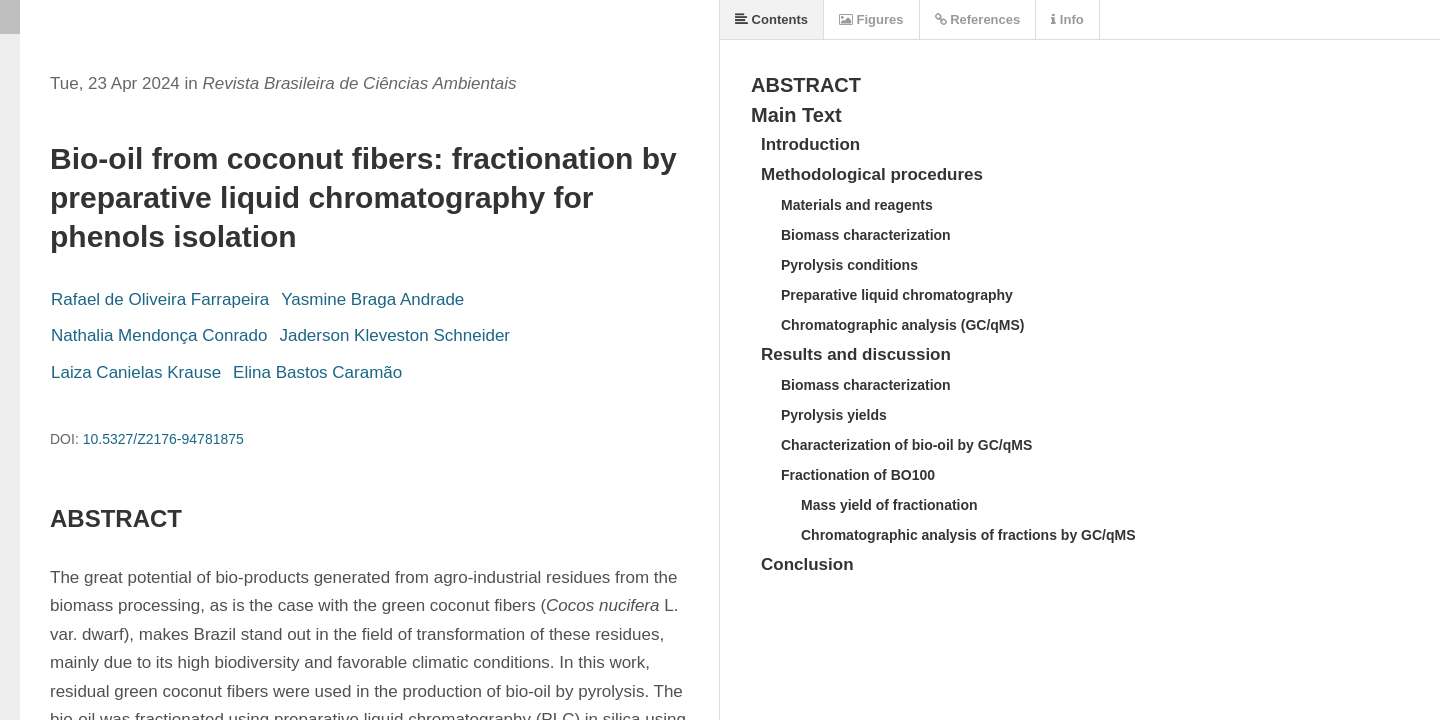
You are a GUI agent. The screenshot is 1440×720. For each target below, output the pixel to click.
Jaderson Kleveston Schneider (394, 335)
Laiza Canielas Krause (136, 372)
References (978, 19)
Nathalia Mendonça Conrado (159, 335)
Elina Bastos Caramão (317, 372)
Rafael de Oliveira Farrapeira (160, 299)
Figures (871, 19)
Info (1067, 19)
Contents (771, 19)
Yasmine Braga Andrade (372, 299)
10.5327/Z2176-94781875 (163, 439)
